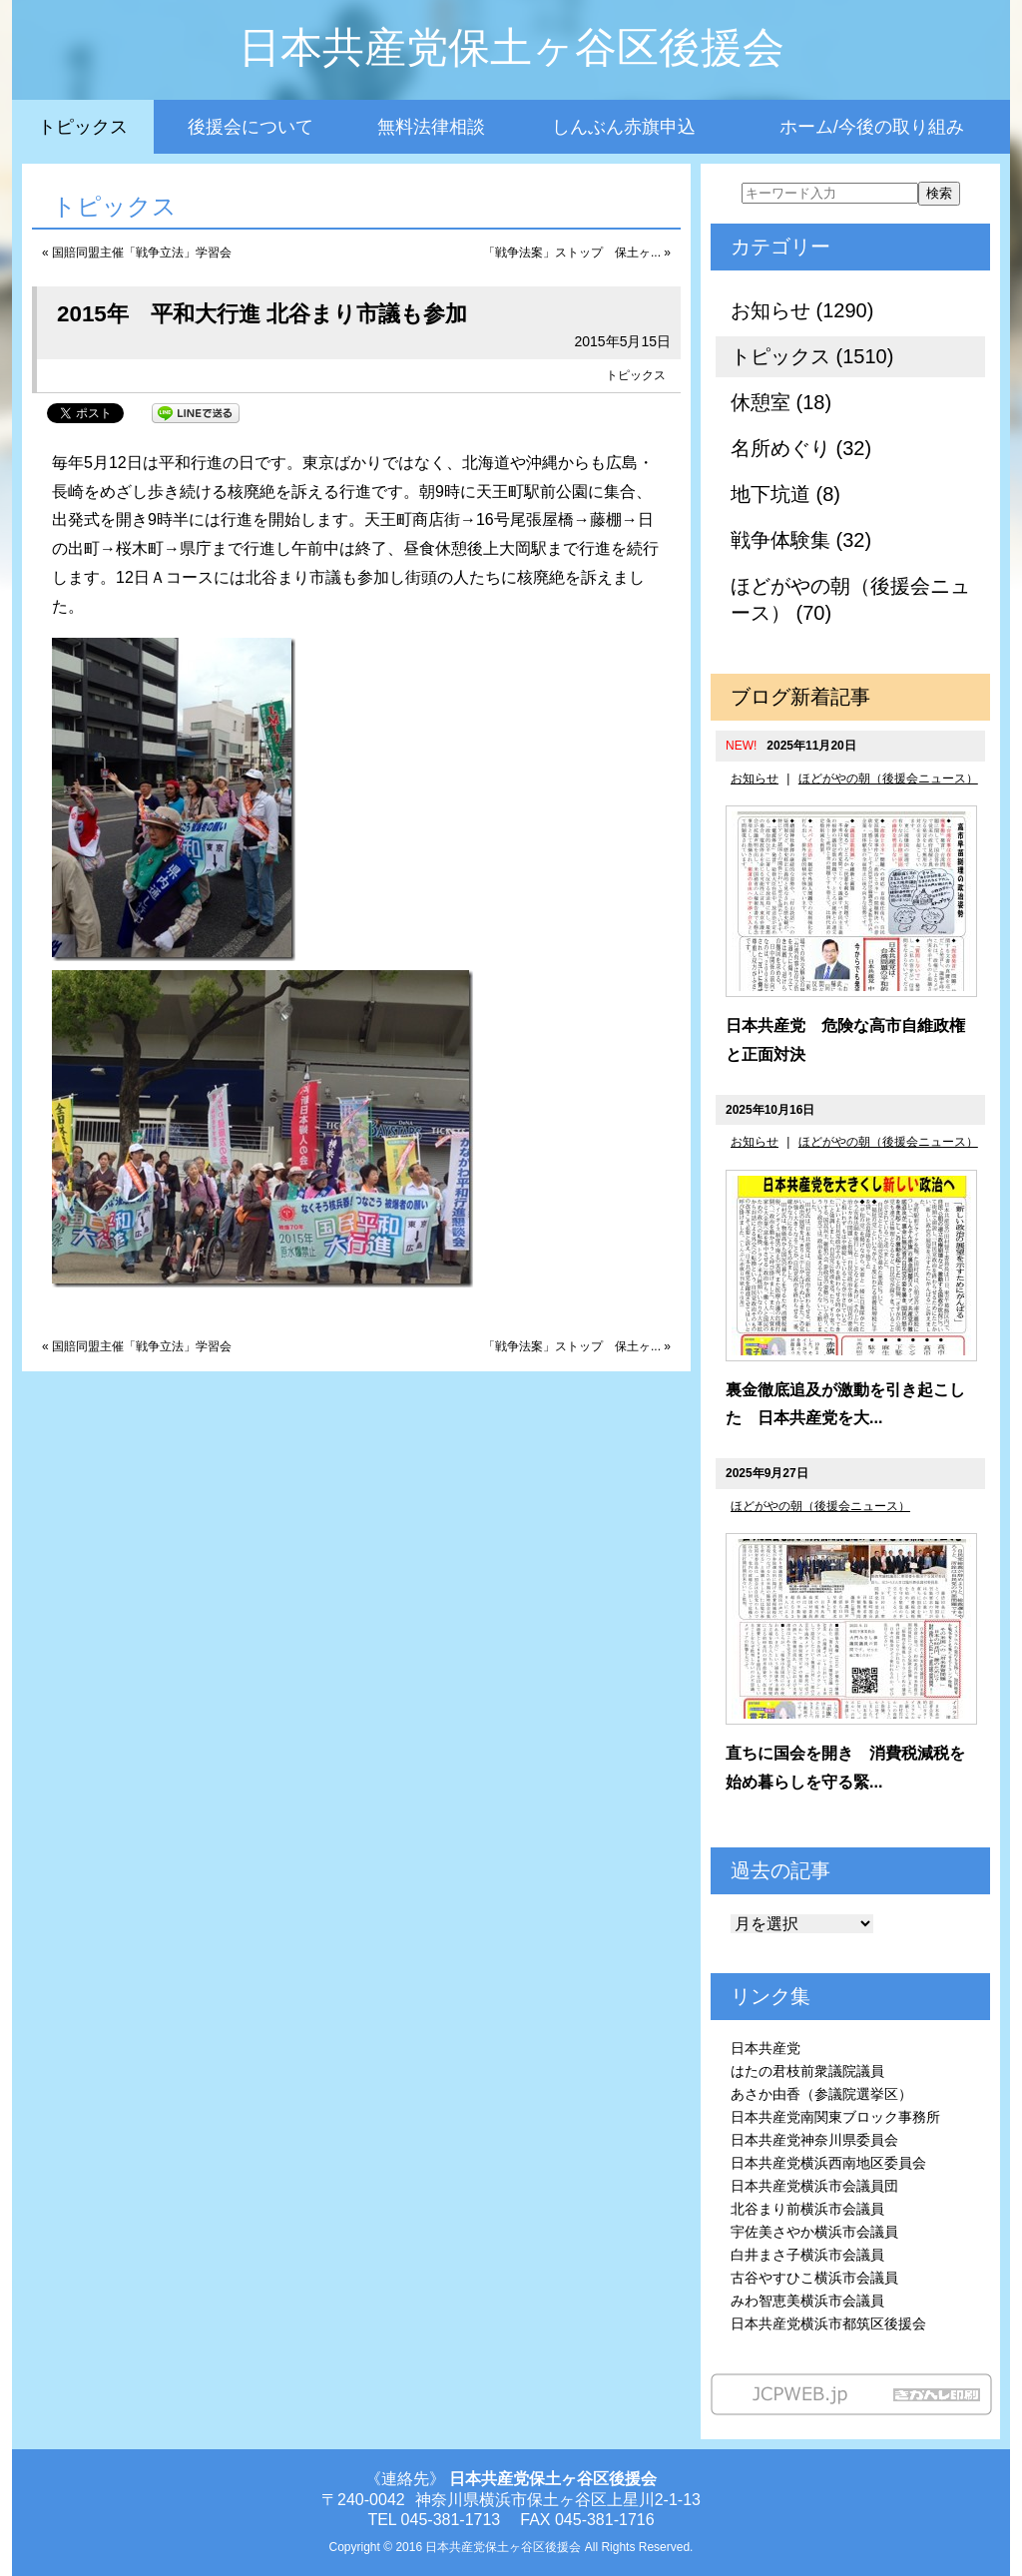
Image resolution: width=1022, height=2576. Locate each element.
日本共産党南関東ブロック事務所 (835, 2117)
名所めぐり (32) (801, 448)
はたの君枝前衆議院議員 (807, 2071)
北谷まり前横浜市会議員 (807, 2209)
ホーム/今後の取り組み (871, 127)
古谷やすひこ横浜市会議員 (814, 2278)
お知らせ (754, 778)
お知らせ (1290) (802, 310)
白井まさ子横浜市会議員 (807, 2255)
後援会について (250, 127)
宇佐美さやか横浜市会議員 (814, 2232)
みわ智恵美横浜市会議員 (807, 2301)
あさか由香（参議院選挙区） (821, 2094)
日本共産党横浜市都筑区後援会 (828, 2323)
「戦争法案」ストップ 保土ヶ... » (577, 252)
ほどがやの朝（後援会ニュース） (888, 778)
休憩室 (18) (781, 402)
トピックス (83, 127)
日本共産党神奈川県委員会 (814, 2140)
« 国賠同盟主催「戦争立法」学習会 (137, 252)
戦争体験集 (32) (801, 540)
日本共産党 (765, 2048)
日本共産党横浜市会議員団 (814, 2186)
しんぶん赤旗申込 (624, 127)
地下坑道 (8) (785, 494)
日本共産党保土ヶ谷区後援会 (511, 47)
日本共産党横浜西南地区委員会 (828, 2163)
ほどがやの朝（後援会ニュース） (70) (850, 599)
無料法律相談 (431, 127)
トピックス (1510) (812, 356)
